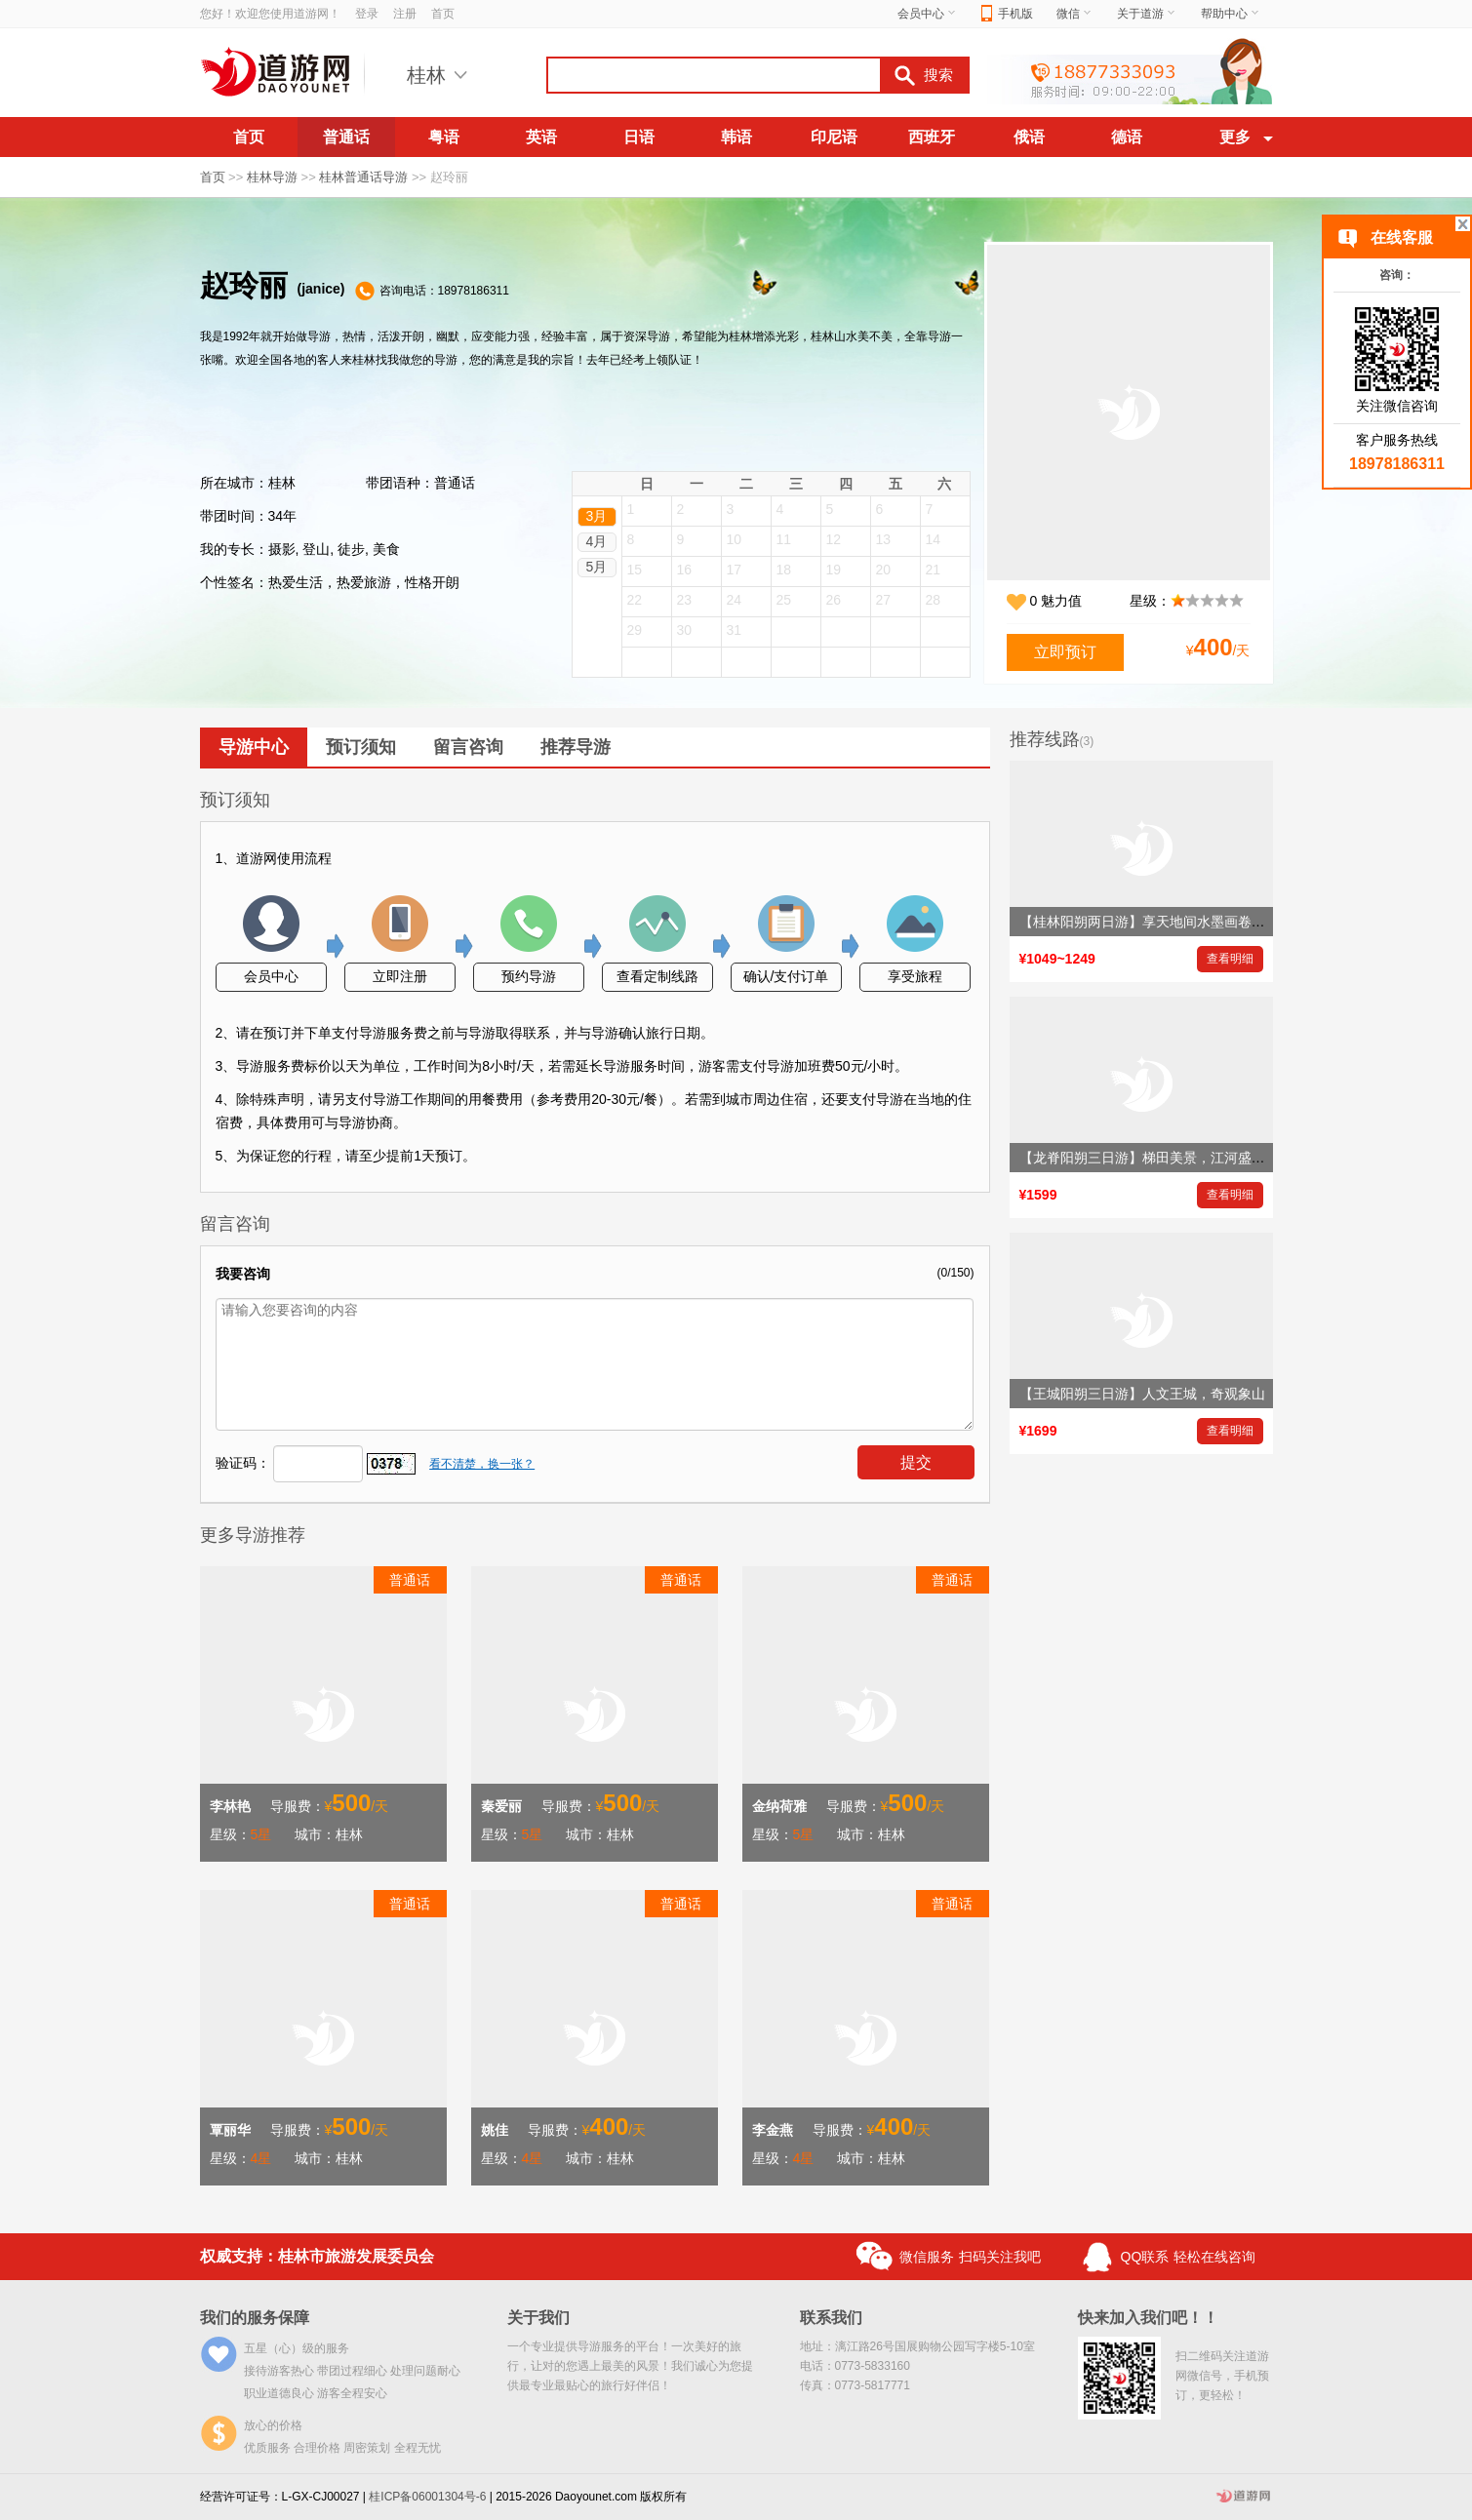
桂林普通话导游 (363, 177)
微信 (1075, 13)
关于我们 (538, 2317)
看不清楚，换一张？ (482, 1464)
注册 (405, 13)
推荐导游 (575, 747)
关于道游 (1147, 13)
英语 (541, 137)
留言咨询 (468, 747)
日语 (639, 137)
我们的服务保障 (254, 2317)
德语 (1126, 137)
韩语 (736, 137)
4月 (597, 541)
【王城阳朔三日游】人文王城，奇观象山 (1142, 1393)
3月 (597, 516)
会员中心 (927, 13)
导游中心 (254, 747)
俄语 (1029, 137)
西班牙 (931, 137)
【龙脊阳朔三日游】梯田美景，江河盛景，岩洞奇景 (1176, 1157)
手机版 (1007, 14)
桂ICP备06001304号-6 (427, 2496)
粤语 (443, 137)
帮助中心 (1231, 13)
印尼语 (834, 137)
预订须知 (361, 747)
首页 (443, 13)
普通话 (346, 137)
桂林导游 (272, 177)
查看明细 (1230, 958)
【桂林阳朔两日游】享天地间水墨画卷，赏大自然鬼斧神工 (1196, 921)
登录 (366, 13)
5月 (597, 566)
